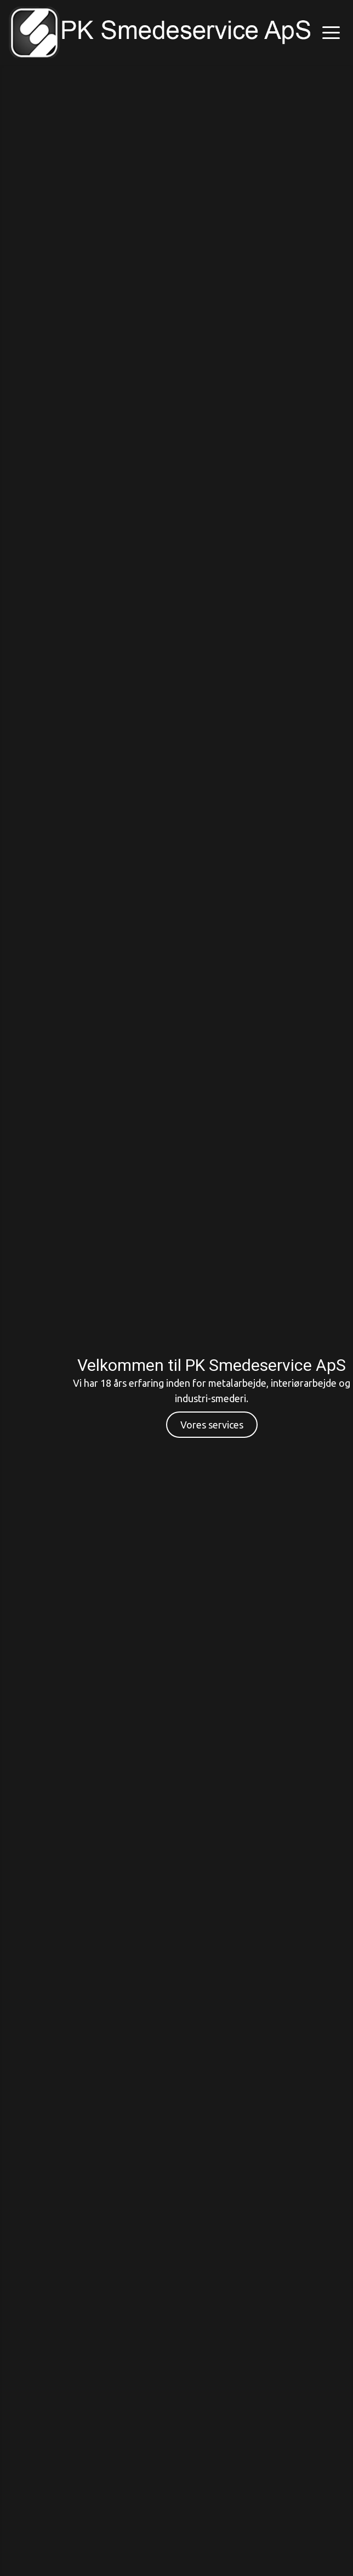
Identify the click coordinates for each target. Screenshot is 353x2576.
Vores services (211, 1424)
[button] (331, 32)
